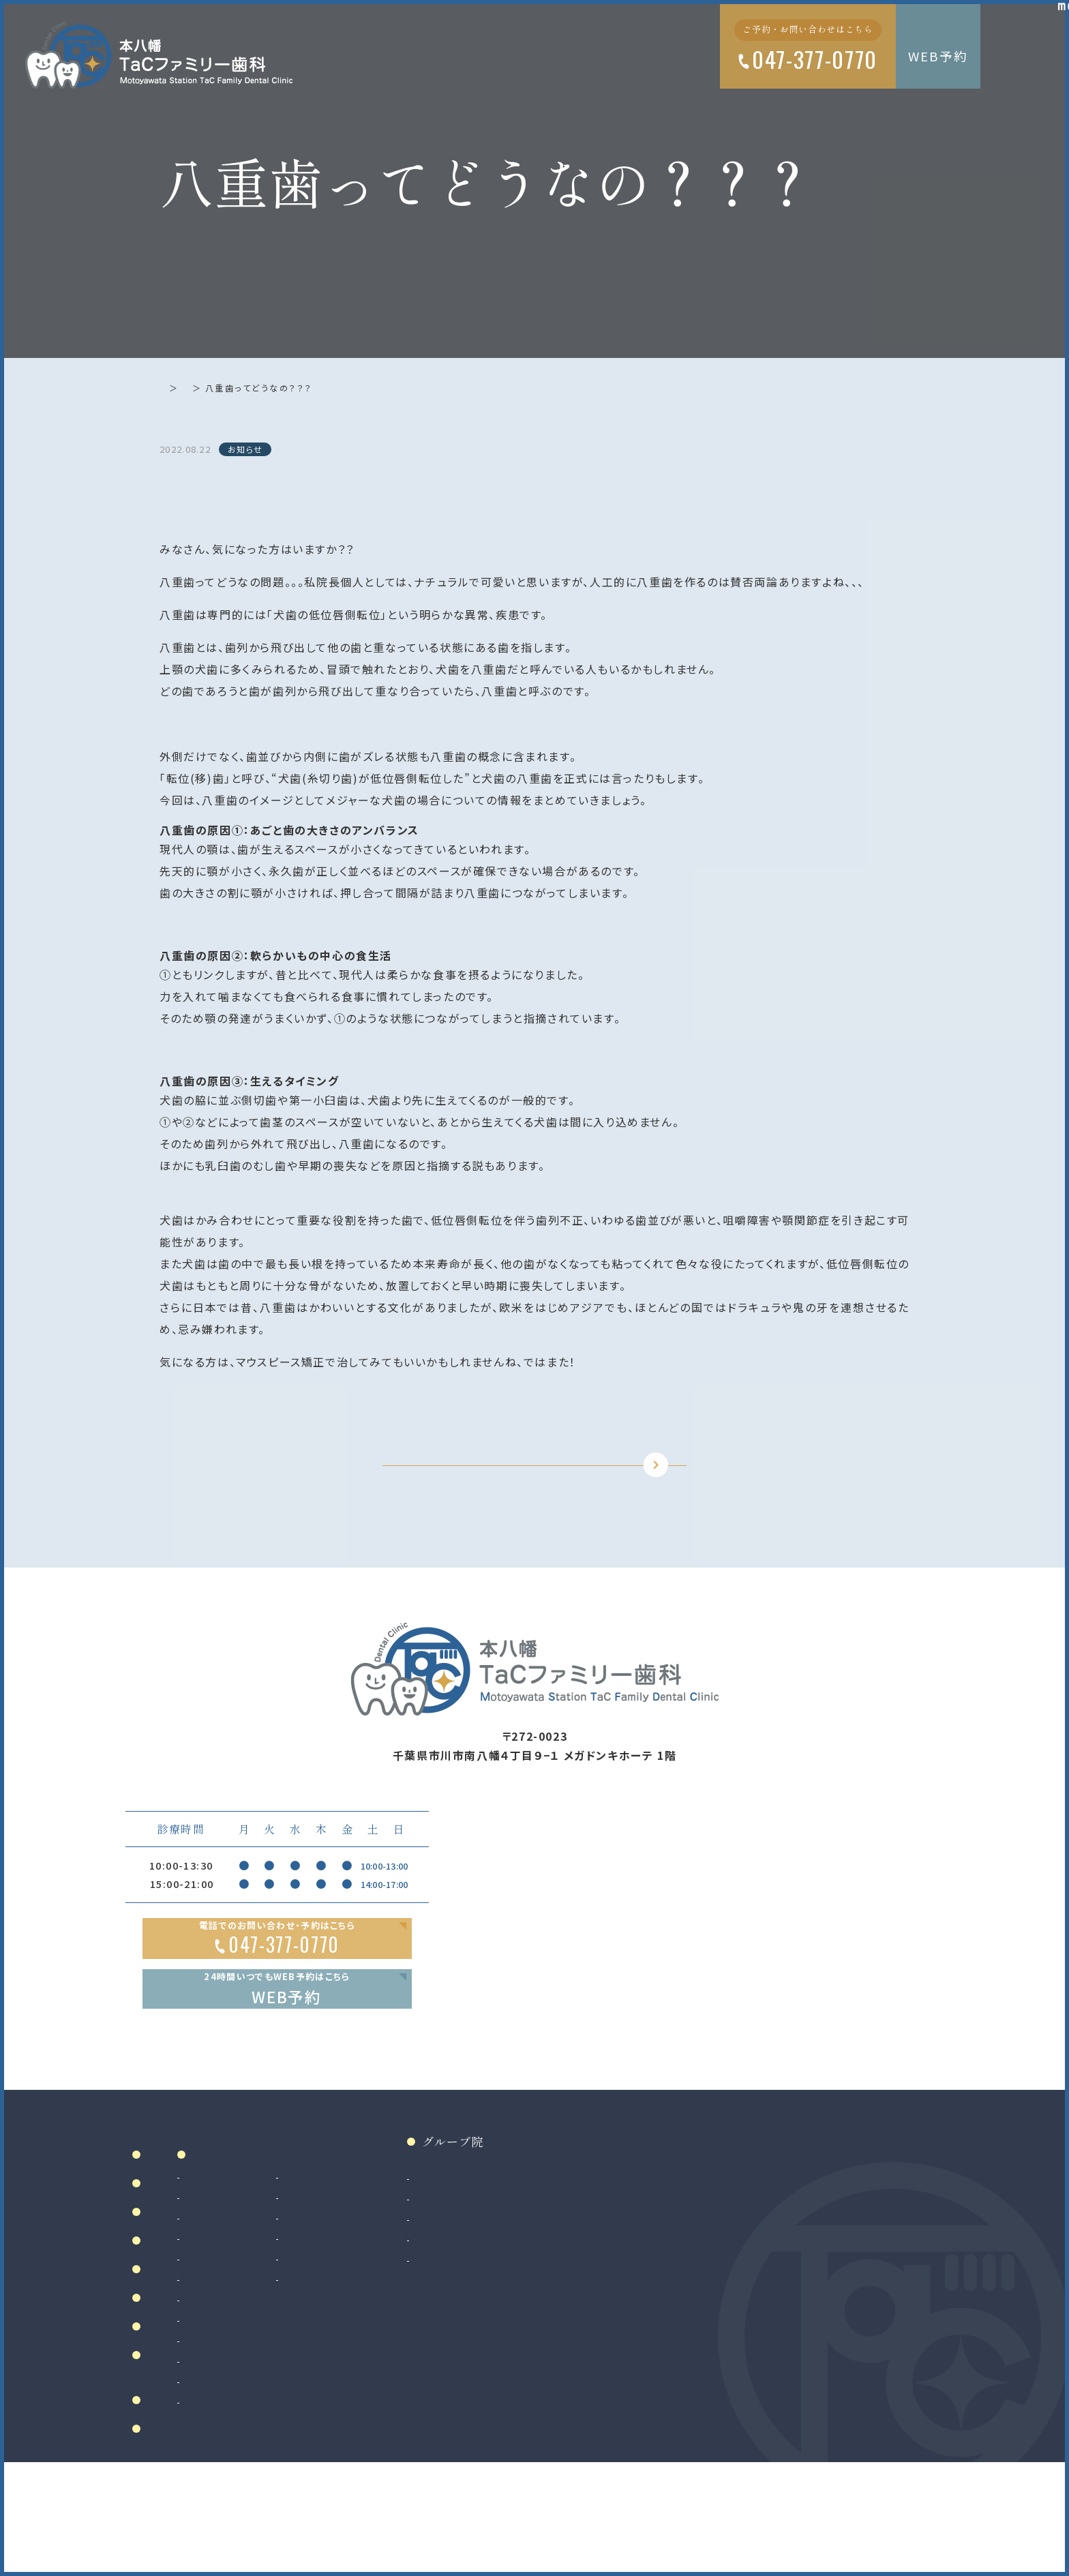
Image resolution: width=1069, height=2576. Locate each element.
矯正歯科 (343, 2449)
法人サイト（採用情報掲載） (666, 2347)
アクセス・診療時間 (202, 2388)
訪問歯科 (468, 2347)
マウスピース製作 (487, 2306)
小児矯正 (343, 2490)
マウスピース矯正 (362, 2469)
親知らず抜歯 (352, 2408)
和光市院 (626, 2265)
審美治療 (468, 2265)
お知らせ (224, 387)
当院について (184, 2269)
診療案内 (354, 2239)
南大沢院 (626, 2285)
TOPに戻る (522, 1492)
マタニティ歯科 (481, 2326)
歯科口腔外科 (353, 2388)
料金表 (165, 2417)
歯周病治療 (348, 2306)
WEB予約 (937, 55)
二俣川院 (626, 2306)
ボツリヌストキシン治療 (500, 2367)
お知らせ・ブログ (196, 2494)
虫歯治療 (343, 2265)
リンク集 (171, 2523)
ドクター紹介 (184, 2298)
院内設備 (171, 2328)
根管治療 (343, 2285)
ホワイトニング (480, 2285)
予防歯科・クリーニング (374, 2367)
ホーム (174, 387)
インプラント (349, 2429)
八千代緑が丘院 (641, 2326)
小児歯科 (343, 2347)
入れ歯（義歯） (354, 2326)
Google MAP (869, 2132)
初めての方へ (184, 2358)
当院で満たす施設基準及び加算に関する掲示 (201, 2456)
